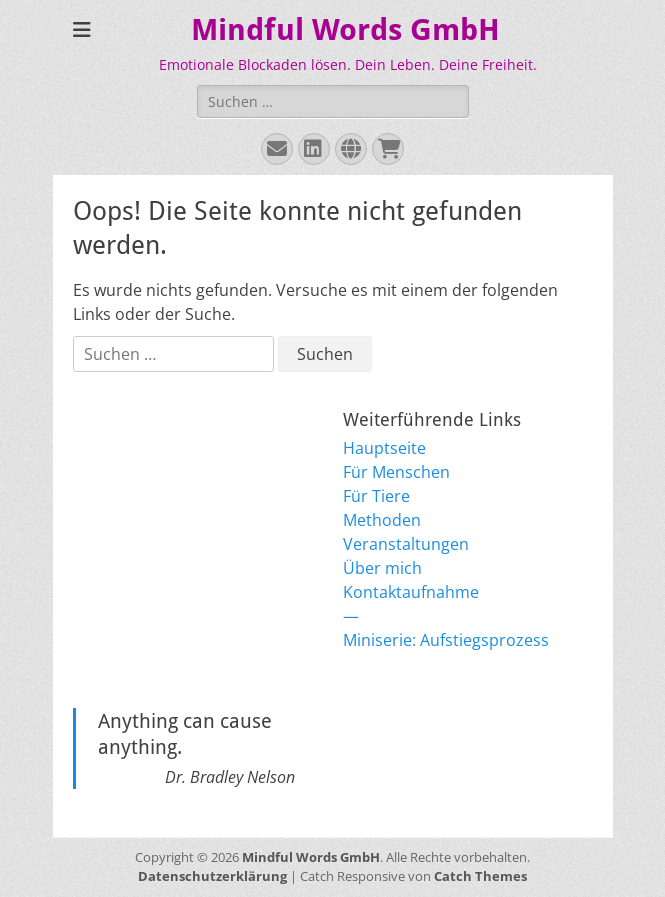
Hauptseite (384, 448)
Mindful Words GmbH (345, 29)
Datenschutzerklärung (212, 876)
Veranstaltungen (406, 544)
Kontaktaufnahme (411, 592)
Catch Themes (480, 876)
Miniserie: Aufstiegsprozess (446, 640)
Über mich (382, 568)
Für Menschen (396, 472)
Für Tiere (376, 496)
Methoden (382, 520)
